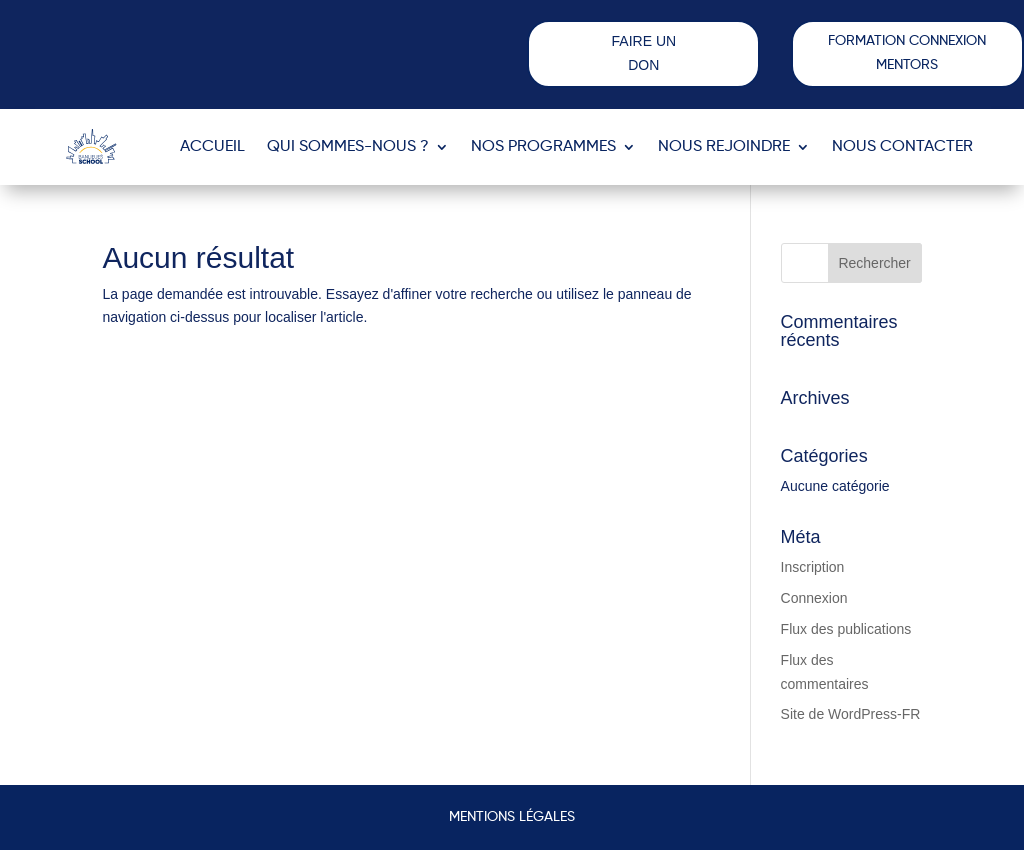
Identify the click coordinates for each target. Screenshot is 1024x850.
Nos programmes (543, 147)
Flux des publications (846, 629)
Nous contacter (902, 147)
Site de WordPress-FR (851, 714)
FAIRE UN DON (644, 53)
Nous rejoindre (724, 147)
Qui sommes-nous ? (348, 147)
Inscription (813, 567)
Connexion (814, 598)
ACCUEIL (212, 147)
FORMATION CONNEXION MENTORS (907, 53)
